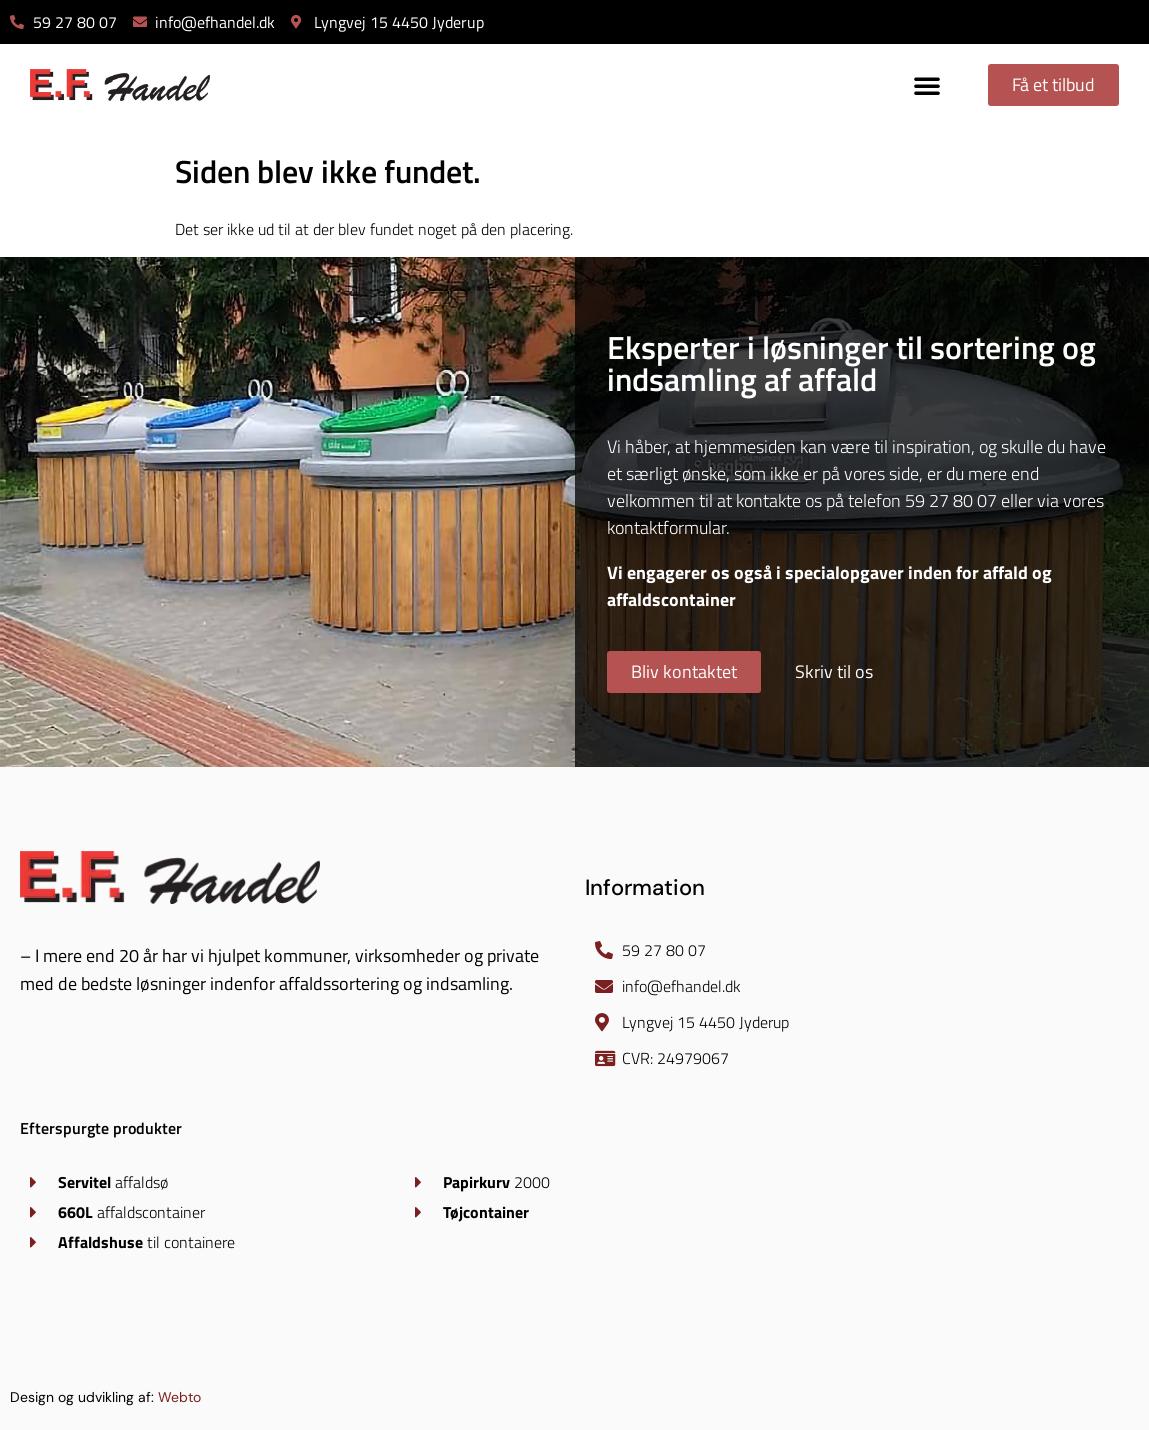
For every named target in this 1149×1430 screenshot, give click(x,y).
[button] (927, 85)
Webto (179, 1397)
